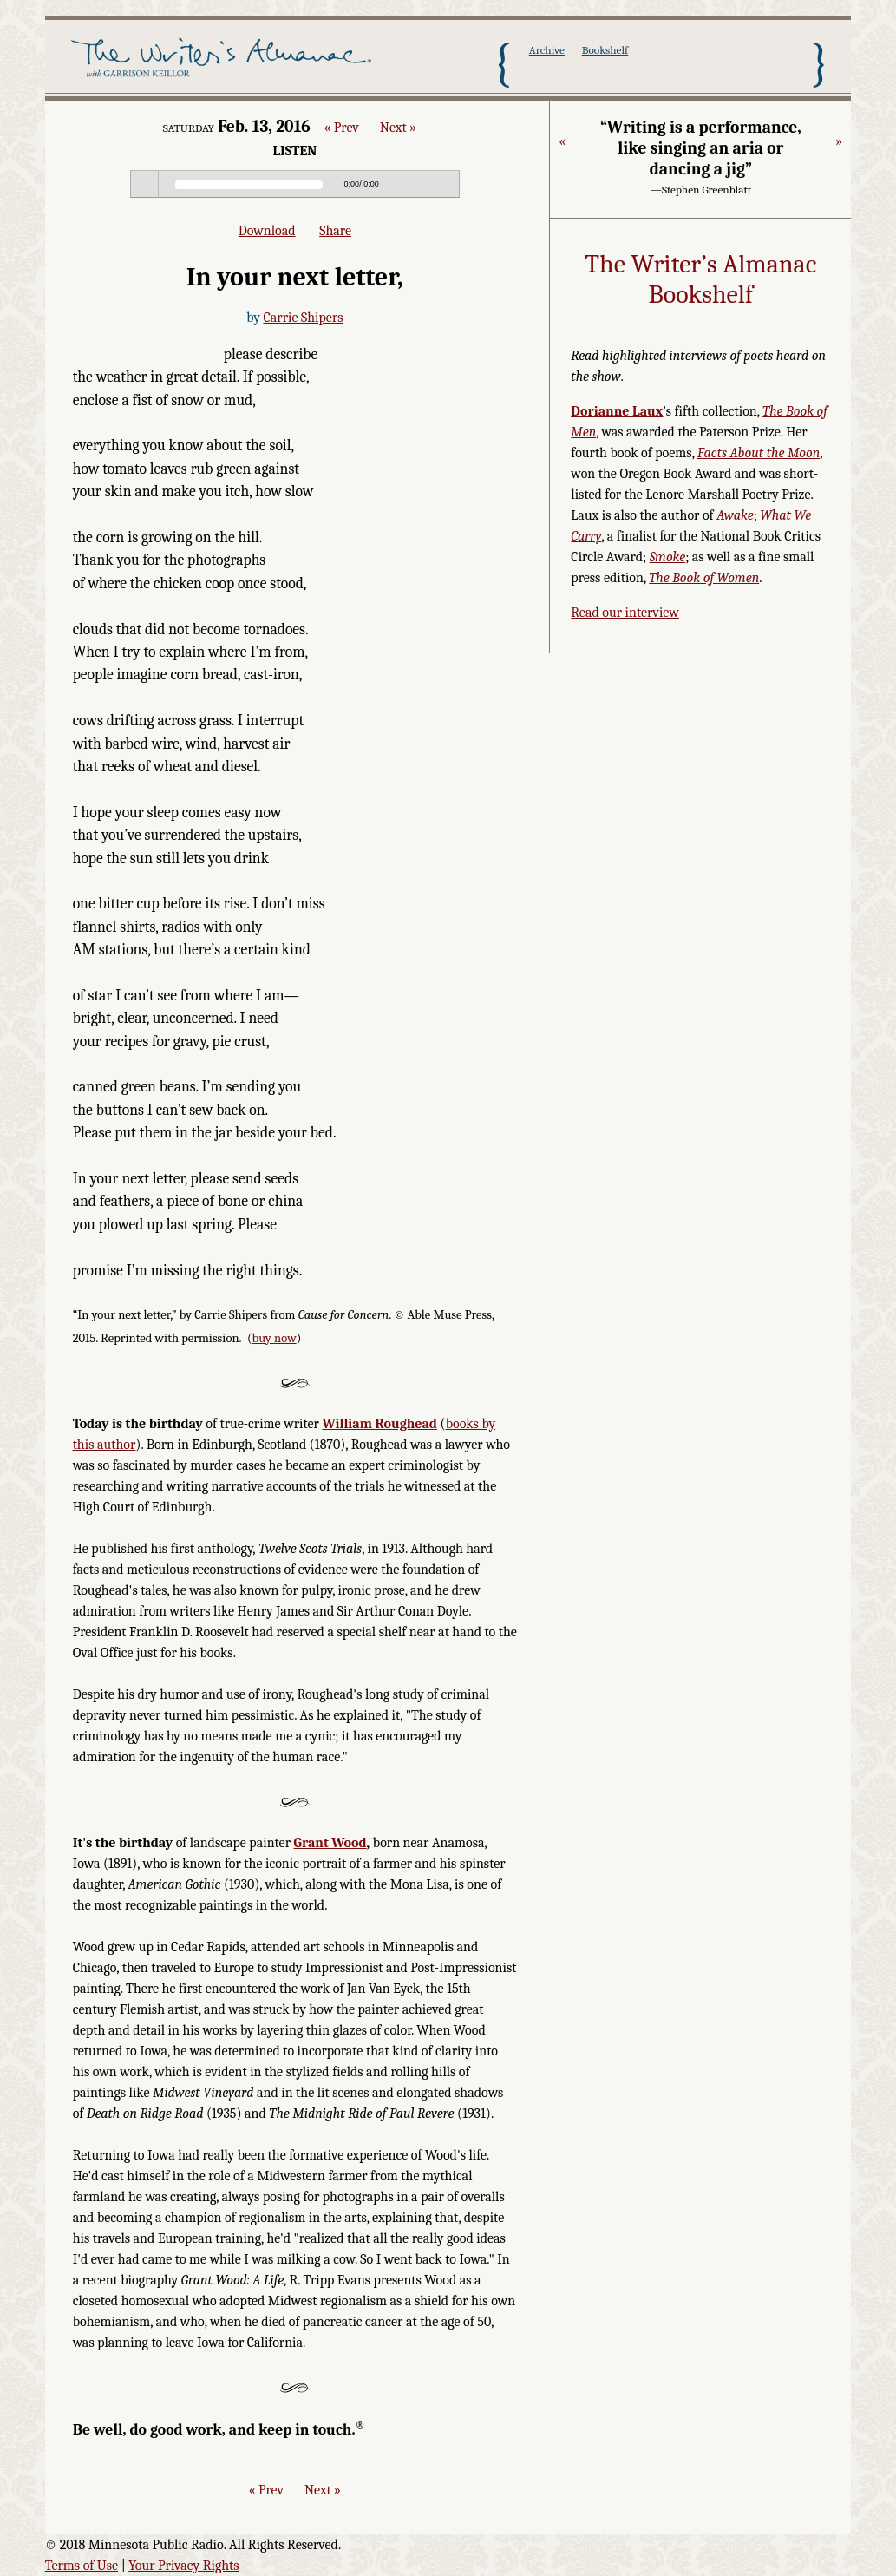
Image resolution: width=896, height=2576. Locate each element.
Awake (735, 515)
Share (335, 231)
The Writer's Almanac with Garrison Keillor (224, 63)
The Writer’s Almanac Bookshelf (700, 280)
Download (267, 231)
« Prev (341, 127)
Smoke (668, 557)
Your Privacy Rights (183, 2565)
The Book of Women (704, 578)
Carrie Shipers (303, 317)
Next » (398, 127)
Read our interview (625, 612)
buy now (274, 1338)
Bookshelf (605, 49)
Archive (547, 49)
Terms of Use (82, 2565)
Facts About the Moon (758, 453)
